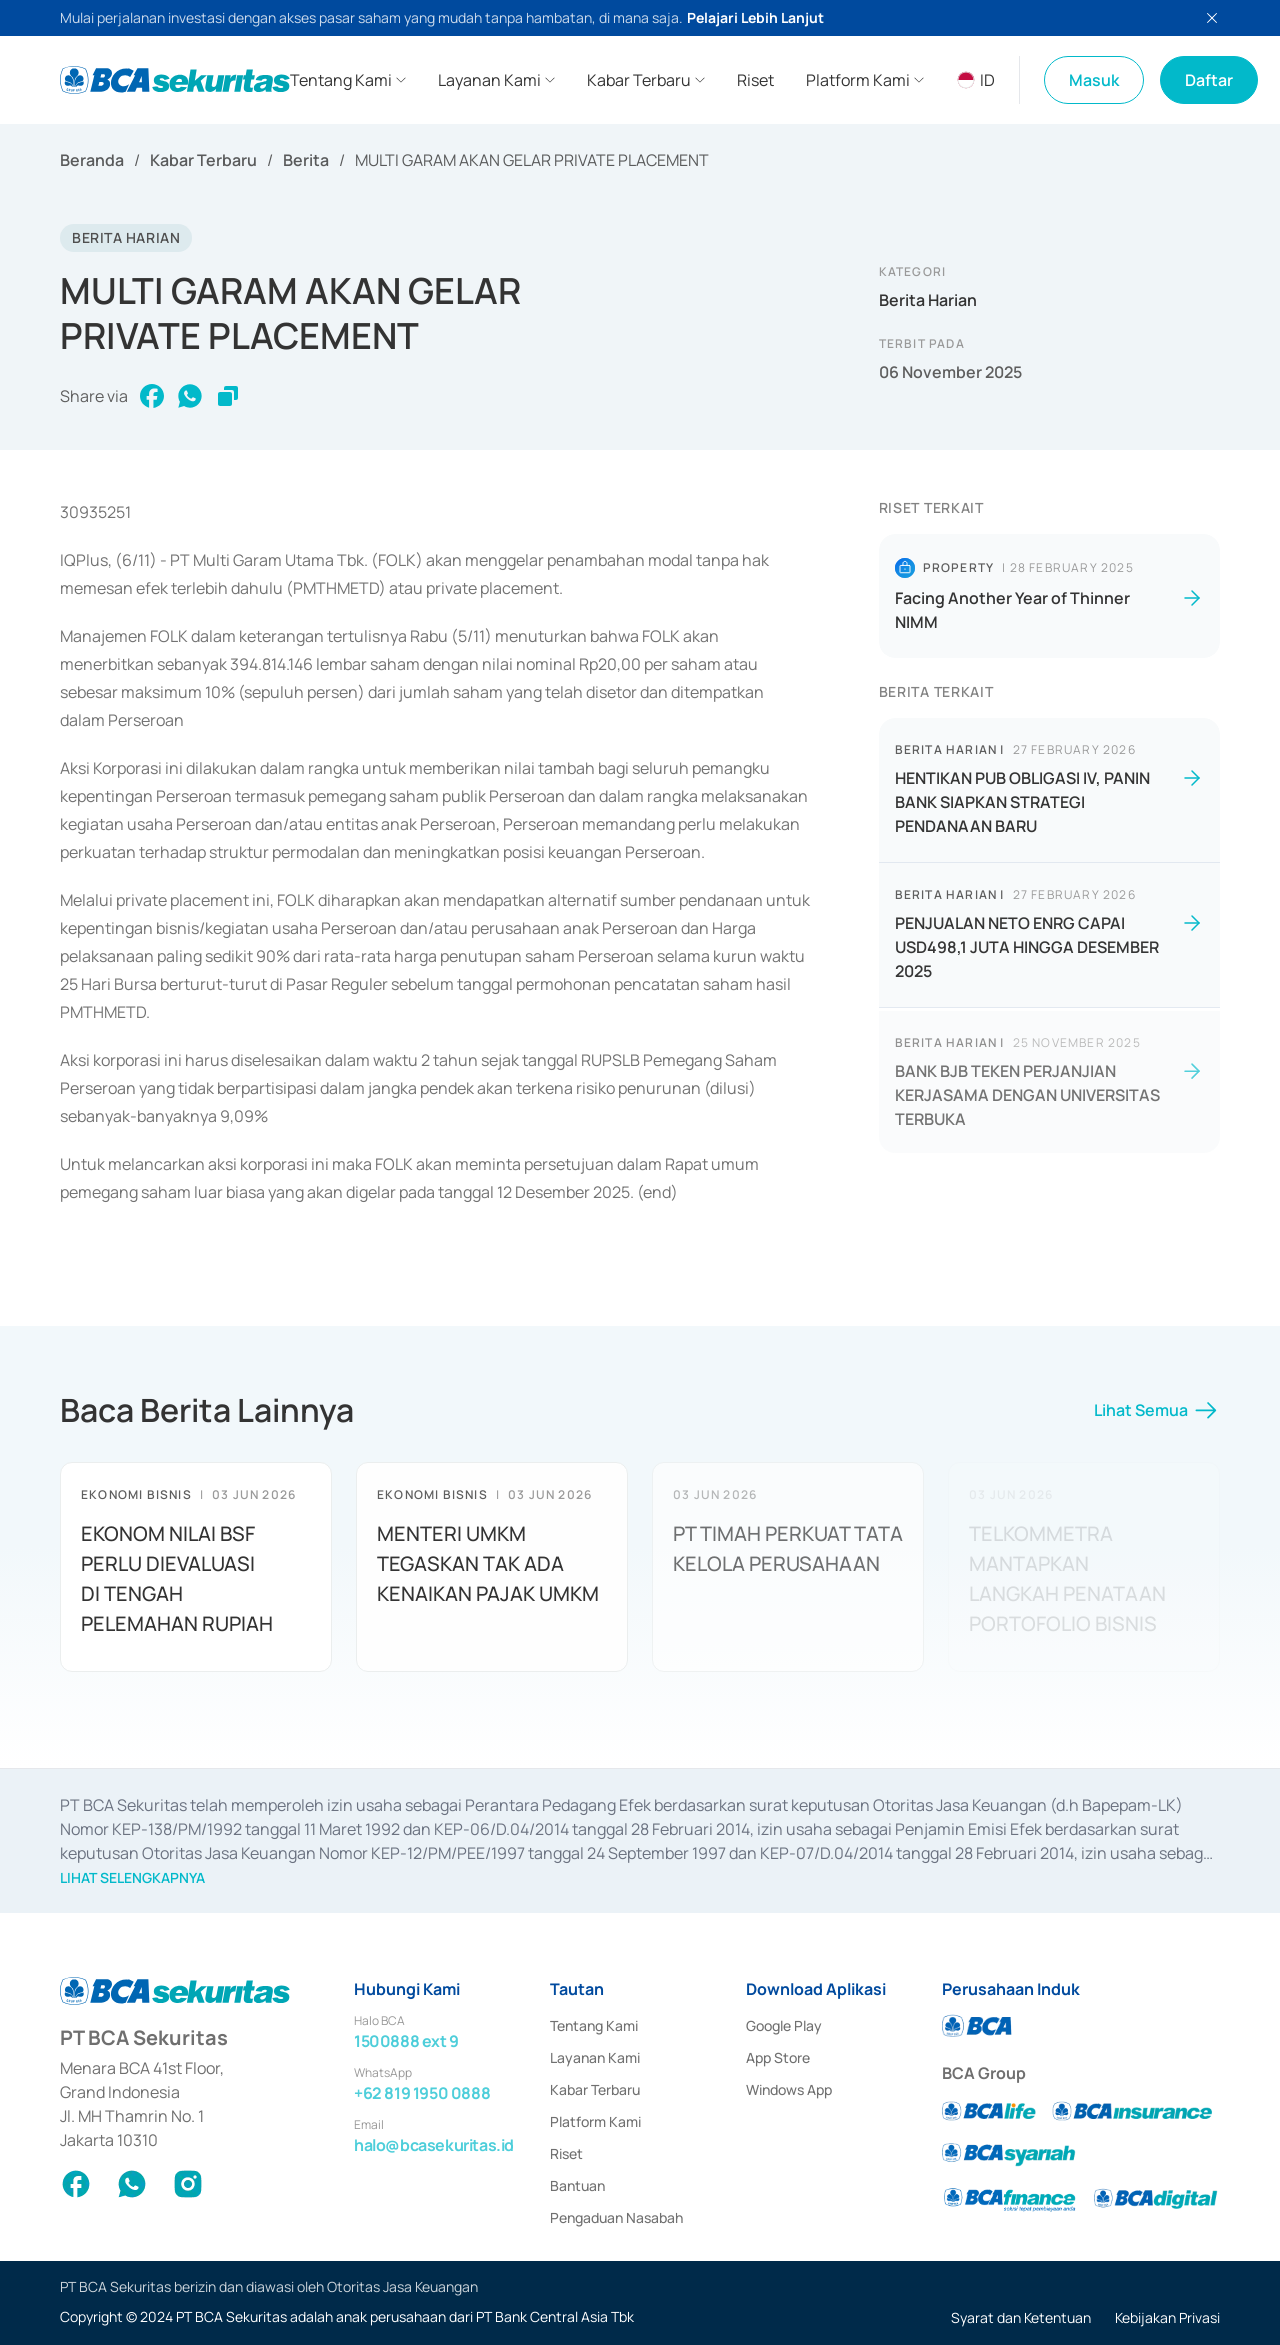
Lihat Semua (1157, 1416)
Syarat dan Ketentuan (1021, 2317)
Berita (306, 160)
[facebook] (152, 396)
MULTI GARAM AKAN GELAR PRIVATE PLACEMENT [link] (532, 160)
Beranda (92, 160)
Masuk (1094, 80)
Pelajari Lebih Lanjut (755, 17)
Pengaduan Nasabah (616, 2217)
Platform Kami (595, 2121)
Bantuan (577, 2185)
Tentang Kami (594, 2025)
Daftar (1209, 80)
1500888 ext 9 (406, 2041)
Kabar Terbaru (203, 160)
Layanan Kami (595, 2057)
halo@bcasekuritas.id (434, 2145)
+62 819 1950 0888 (422, 2093)
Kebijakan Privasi (1167, 2317)
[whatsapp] (190, 396)
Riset (566, 2153)
